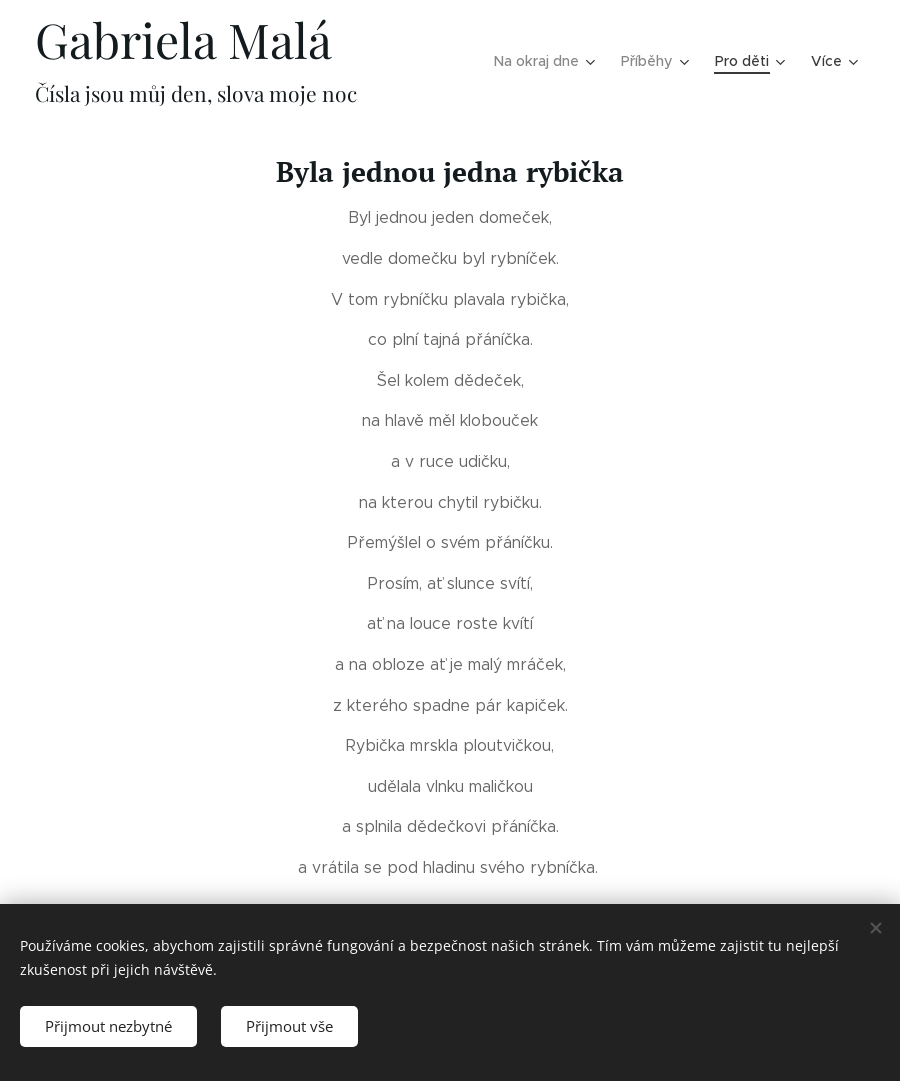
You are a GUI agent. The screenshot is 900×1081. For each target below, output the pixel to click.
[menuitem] (470, 61)
